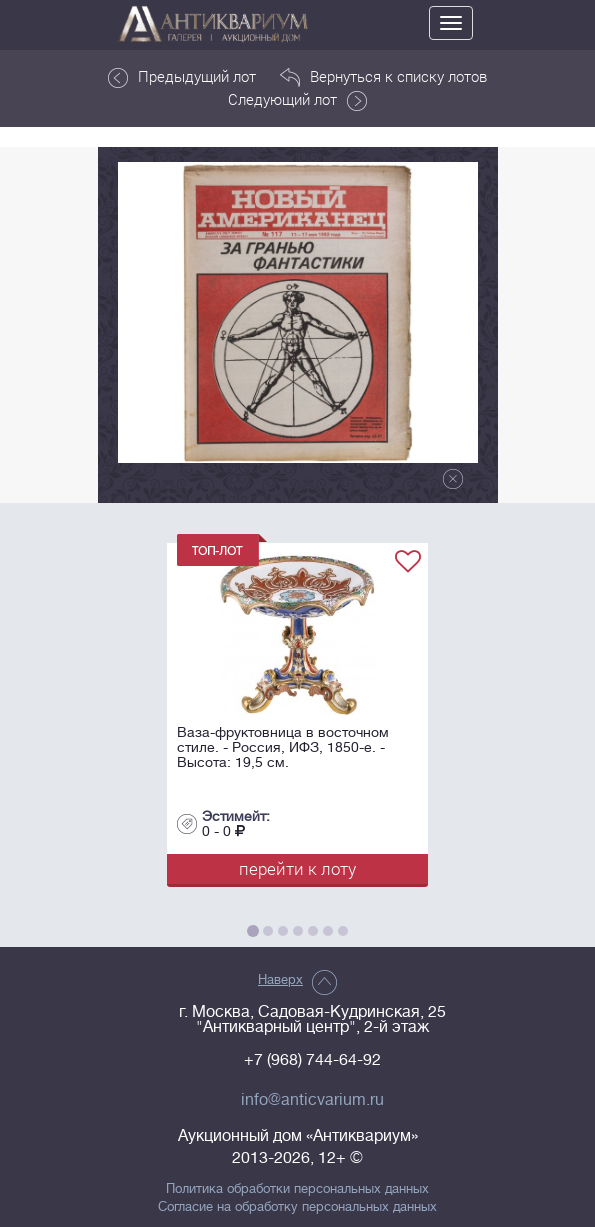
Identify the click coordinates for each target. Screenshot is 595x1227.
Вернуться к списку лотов (383, 77)
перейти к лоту (297, 868)
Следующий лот (297, 100)
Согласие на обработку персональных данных (297, 1207)
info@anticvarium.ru (312, 1100)
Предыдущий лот (182, 77)
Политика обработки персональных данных (297, 1189)
